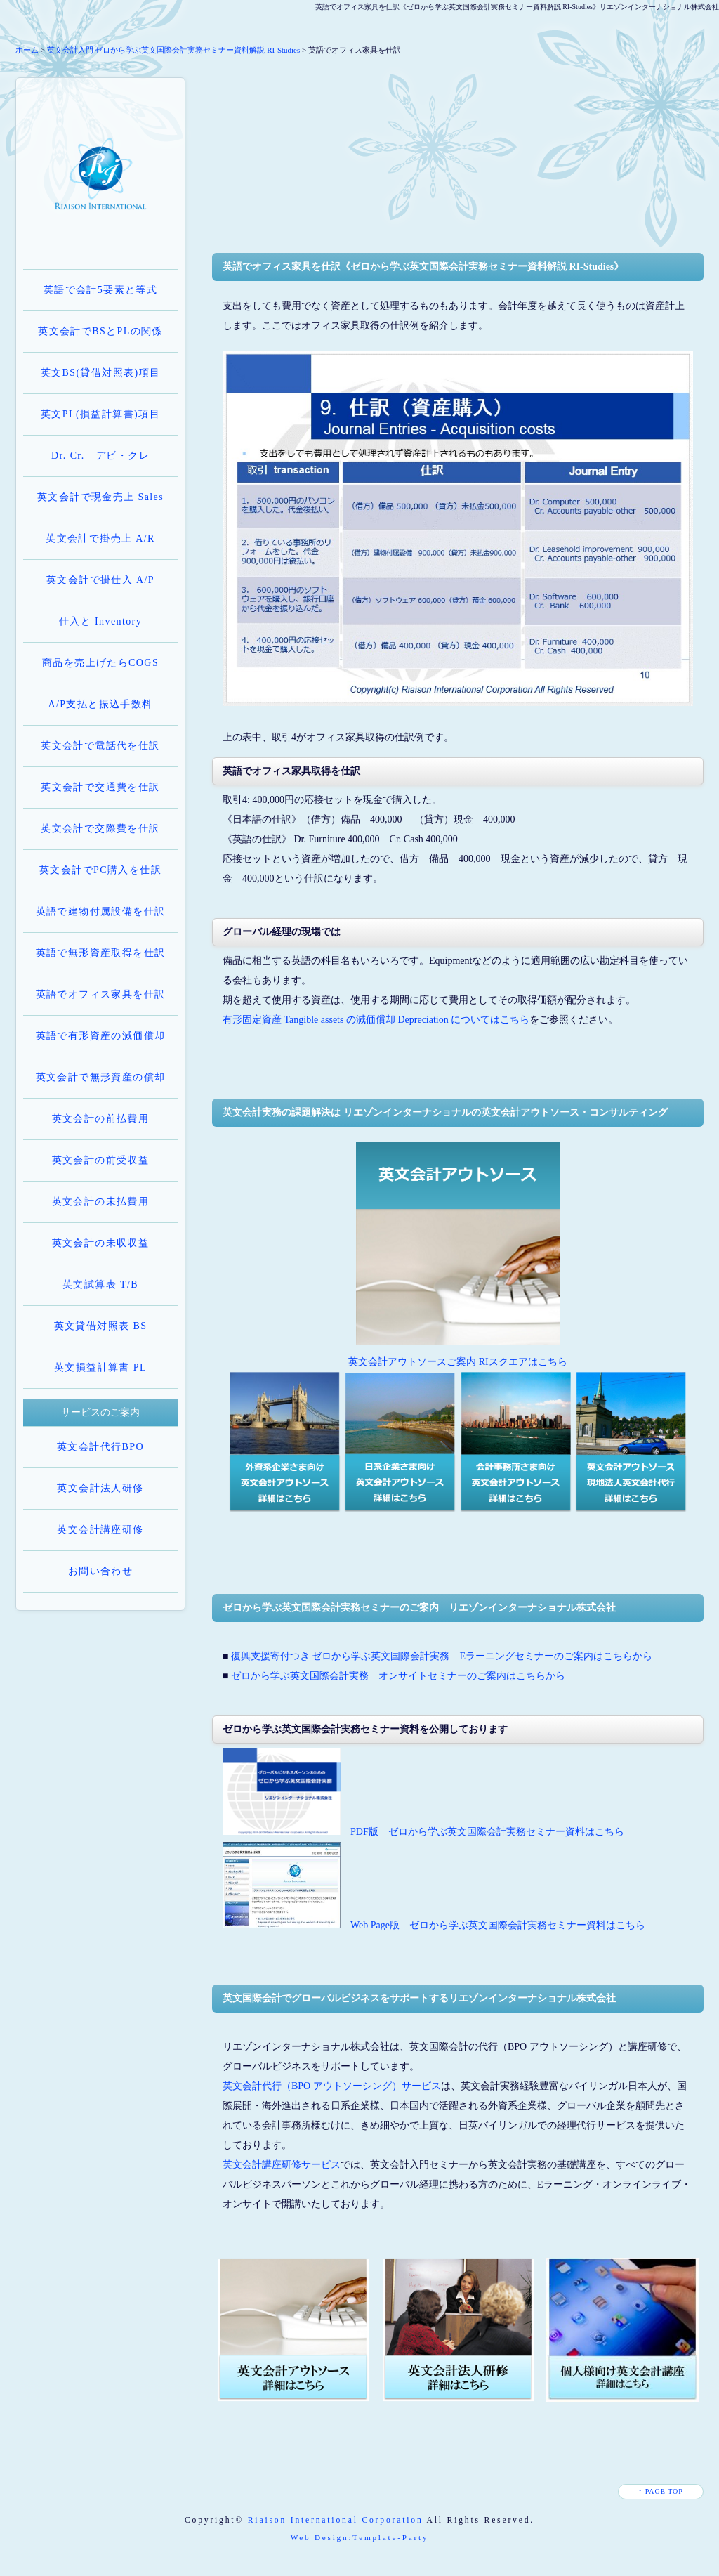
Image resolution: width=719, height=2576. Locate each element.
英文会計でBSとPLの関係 (100, 331)
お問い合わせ (100, 1571)
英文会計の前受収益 (101, 1160)
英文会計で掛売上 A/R (100, 538)
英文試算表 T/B (100, 1284)
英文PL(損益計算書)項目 (100, 414)
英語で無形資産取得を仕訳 (101, 953)
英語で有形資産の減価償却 (101, 1036)
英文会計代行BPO (100, 1446)
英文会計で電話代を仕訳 (100, 745)
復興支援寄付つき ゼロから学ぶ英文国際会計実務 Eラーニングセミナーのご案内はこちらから (441, 1656)
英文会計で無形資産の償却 (101, 1077)
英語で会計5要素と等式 (100, 290)
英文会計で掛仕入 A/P (100, 580)
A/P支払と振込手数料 (100, 704)
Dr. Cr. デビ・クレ (100, 455)
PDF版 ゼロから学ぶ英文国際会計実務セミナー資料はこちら (487, 1831)
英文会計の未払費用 (101, 1201)
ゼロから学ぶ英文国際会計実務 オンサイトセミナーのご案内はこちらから (398, 1676)
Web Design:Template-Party (360, 2537)
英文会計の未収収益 (101, 1243)
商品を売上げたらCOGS (100, 663)
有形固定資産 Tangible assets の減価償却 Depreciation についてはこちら (376, 1019)
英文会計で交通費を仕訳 (100, 787)
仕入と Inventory (100, 621)
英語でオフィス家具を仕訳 (101, 994)
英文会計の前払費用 (101, 1118)
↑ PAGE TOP (660, 2491)
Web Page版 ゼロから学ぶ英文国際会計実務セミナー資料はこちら (497, 1925)
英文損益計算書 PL (100, 1367)
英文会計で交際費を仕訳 (100, 828)
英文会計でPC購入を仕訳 (100, 870)
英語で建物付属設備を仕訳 (101, 911)
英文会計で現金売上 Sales (100, 497)
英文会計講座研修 (100, 1529)
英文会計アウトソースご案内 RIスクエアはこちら (457, 1361)
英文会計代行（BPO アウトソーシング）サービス (332, 2086)
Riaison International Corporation (335, 2520)
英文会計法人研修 (100, 1488)
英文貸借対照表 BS (100, 1326)
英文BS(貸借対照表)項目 (101, 372)
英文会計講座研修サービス (282, 2164)
